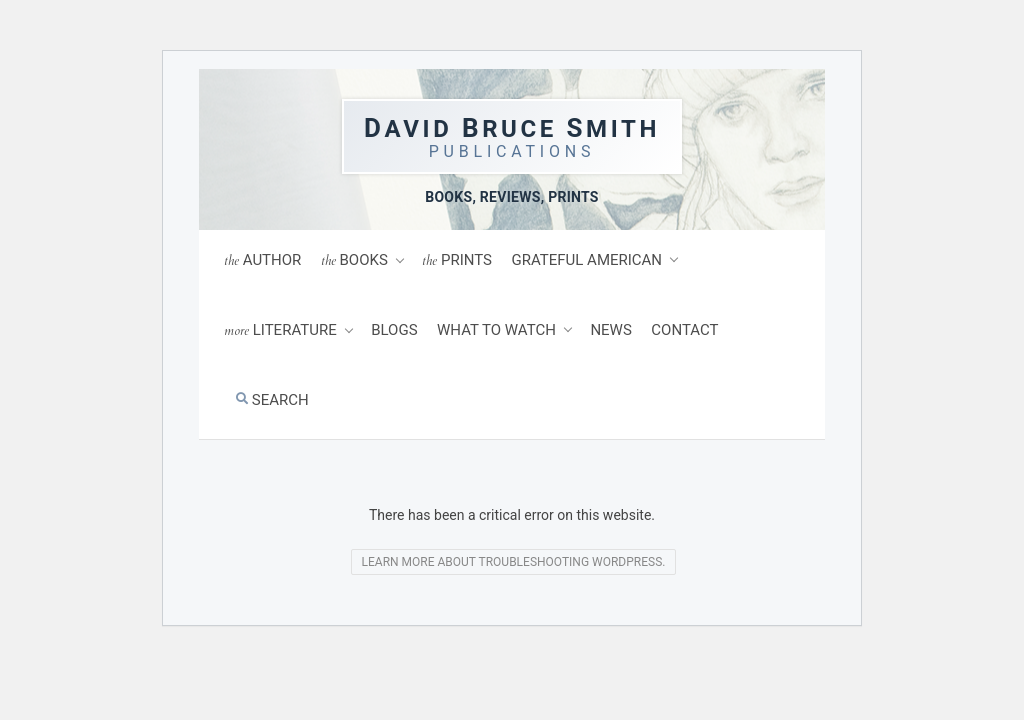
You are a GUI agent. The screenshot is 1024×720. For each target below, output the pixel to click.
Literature (280, 330)
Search (272, 400)
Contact (684, 330)
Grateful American (587, 260)
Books (354, 260)
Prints (457, 260)
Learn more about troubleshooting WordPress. (514, 562)
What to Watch (496, 330)
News (610, 330)
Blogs (394, 330)
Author (262, 260)
